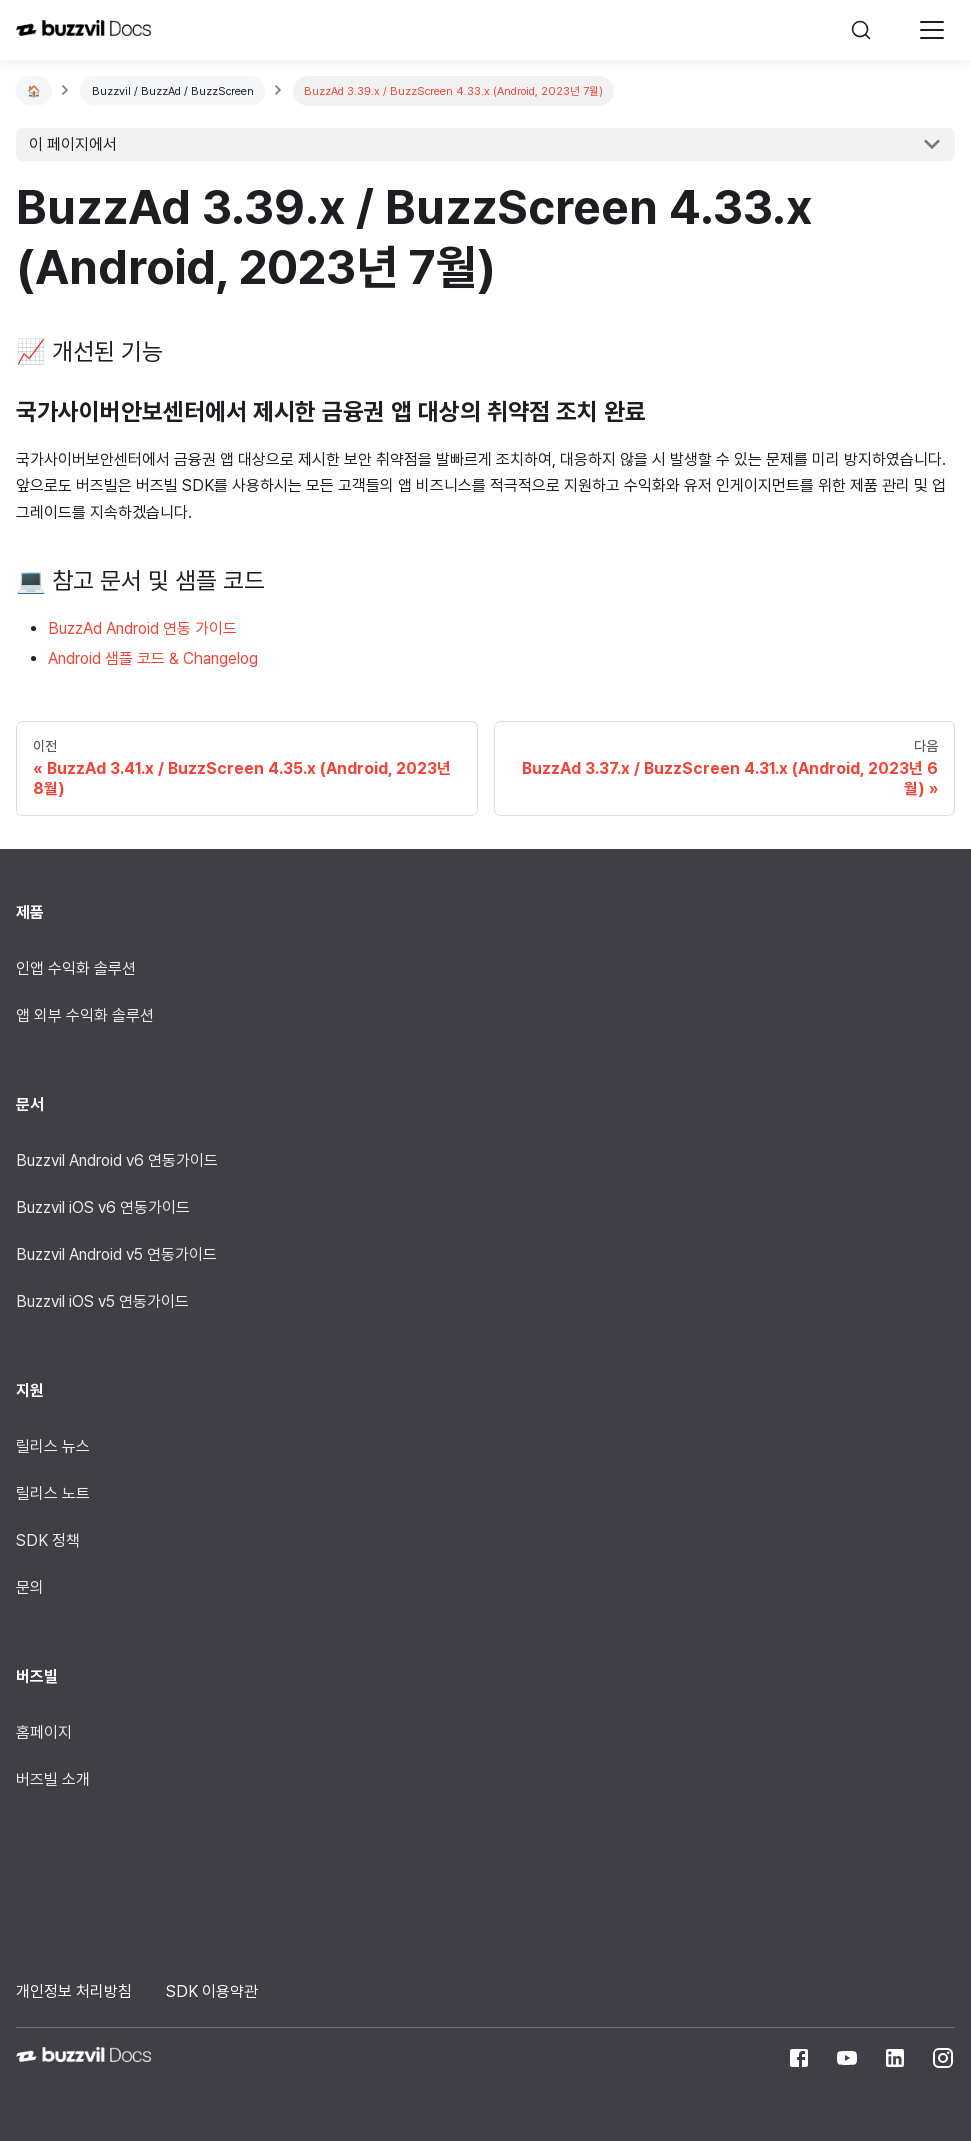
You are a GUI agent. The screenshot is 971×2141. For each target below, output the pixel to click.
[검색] (870, 30)
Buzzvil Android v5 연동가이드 (116, 1254)
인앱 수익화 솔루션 (76, 968)
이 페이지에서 (73, 144)
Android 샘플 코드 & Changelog (153, 658)
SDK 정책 (48, 1540)
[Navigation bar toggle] (932, 30)
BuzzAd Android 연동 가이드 (142, 628)
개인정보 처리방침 (74, 1991)
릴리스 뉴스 (53, 1446)
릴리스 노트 (53, 1493)
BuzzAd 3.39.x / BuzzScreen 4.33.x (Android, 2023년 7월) (453, 91)
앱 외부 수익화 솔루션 (85, 1015)
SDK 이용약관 (212, 1991)
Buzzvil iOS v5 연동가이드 (102, 1301)
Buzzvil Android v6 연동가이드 (117, 1160)
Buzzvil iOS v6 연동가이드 (103, 1207)
